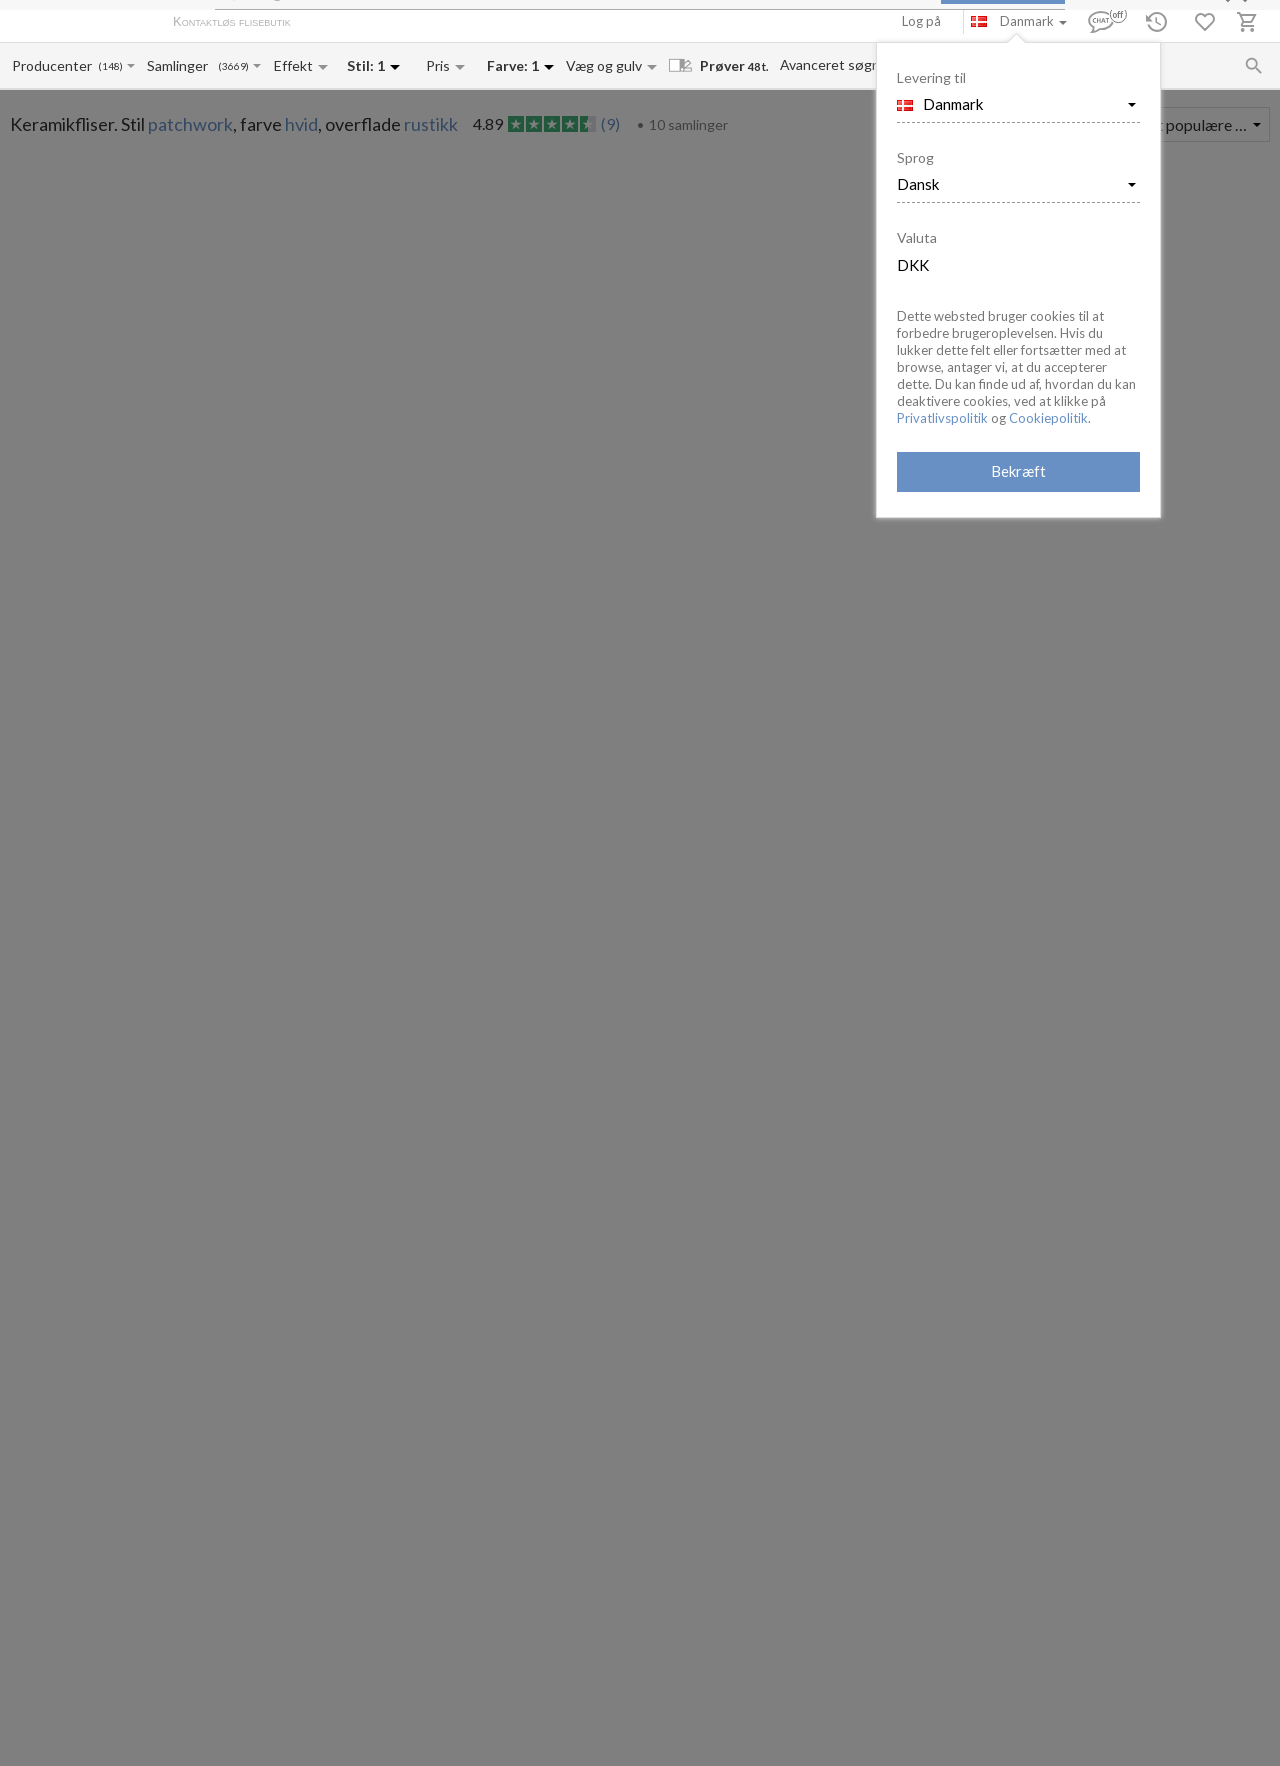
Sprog (915, 157)
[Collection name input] (181, 65)
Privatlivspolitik (942, 418)
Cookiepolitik (1048, 418)
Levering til (931, 77)
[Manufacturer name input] (53, 65)
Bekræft (1018, 471)
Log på (921, 21)
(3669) (233, 66)
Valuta (917, 237)
